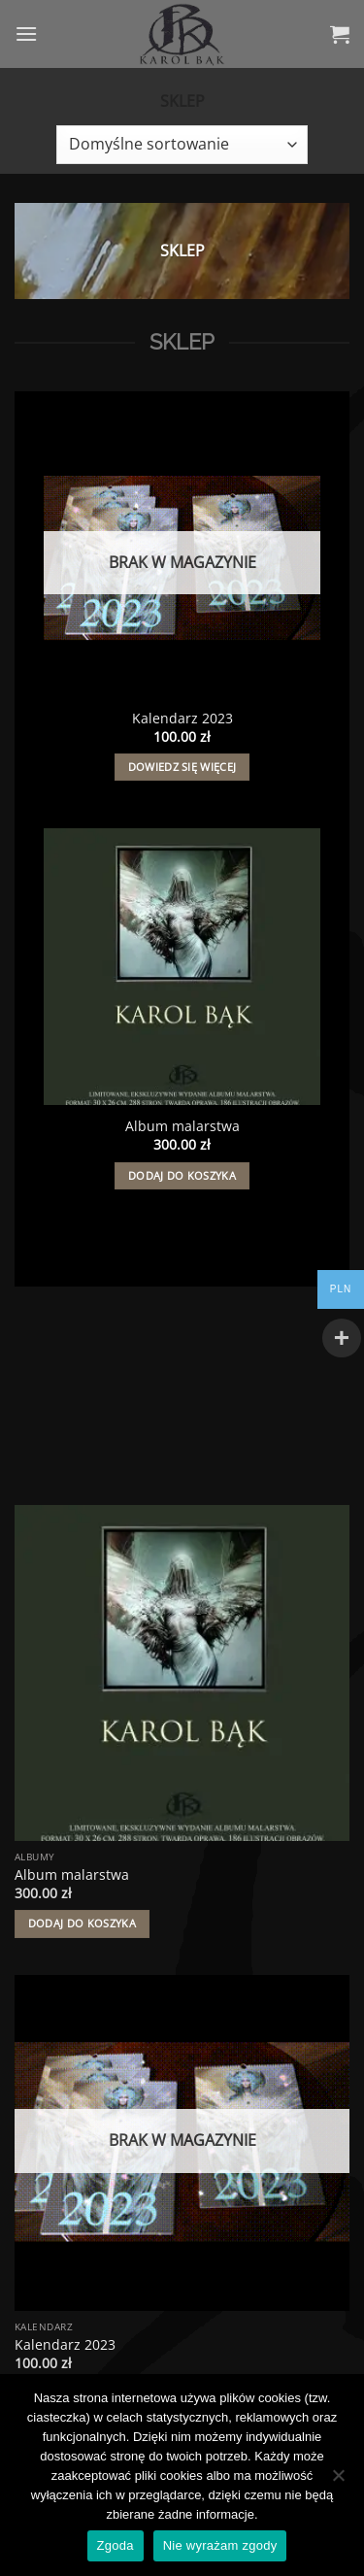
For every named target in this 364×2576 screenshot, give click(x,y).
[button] (26, 33)
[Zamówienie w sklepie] (181, 144)
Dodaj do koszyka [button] (182, 1175)
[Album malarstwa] (182, 966)
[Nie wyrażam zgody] (337, 2480)
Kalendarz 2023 (182, 718)
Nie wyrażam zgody (220, 2545)
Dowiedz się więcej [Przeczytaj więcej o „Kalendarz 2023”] (182, 766)
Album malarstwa (182, 1126)
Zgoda (115, 2545)
